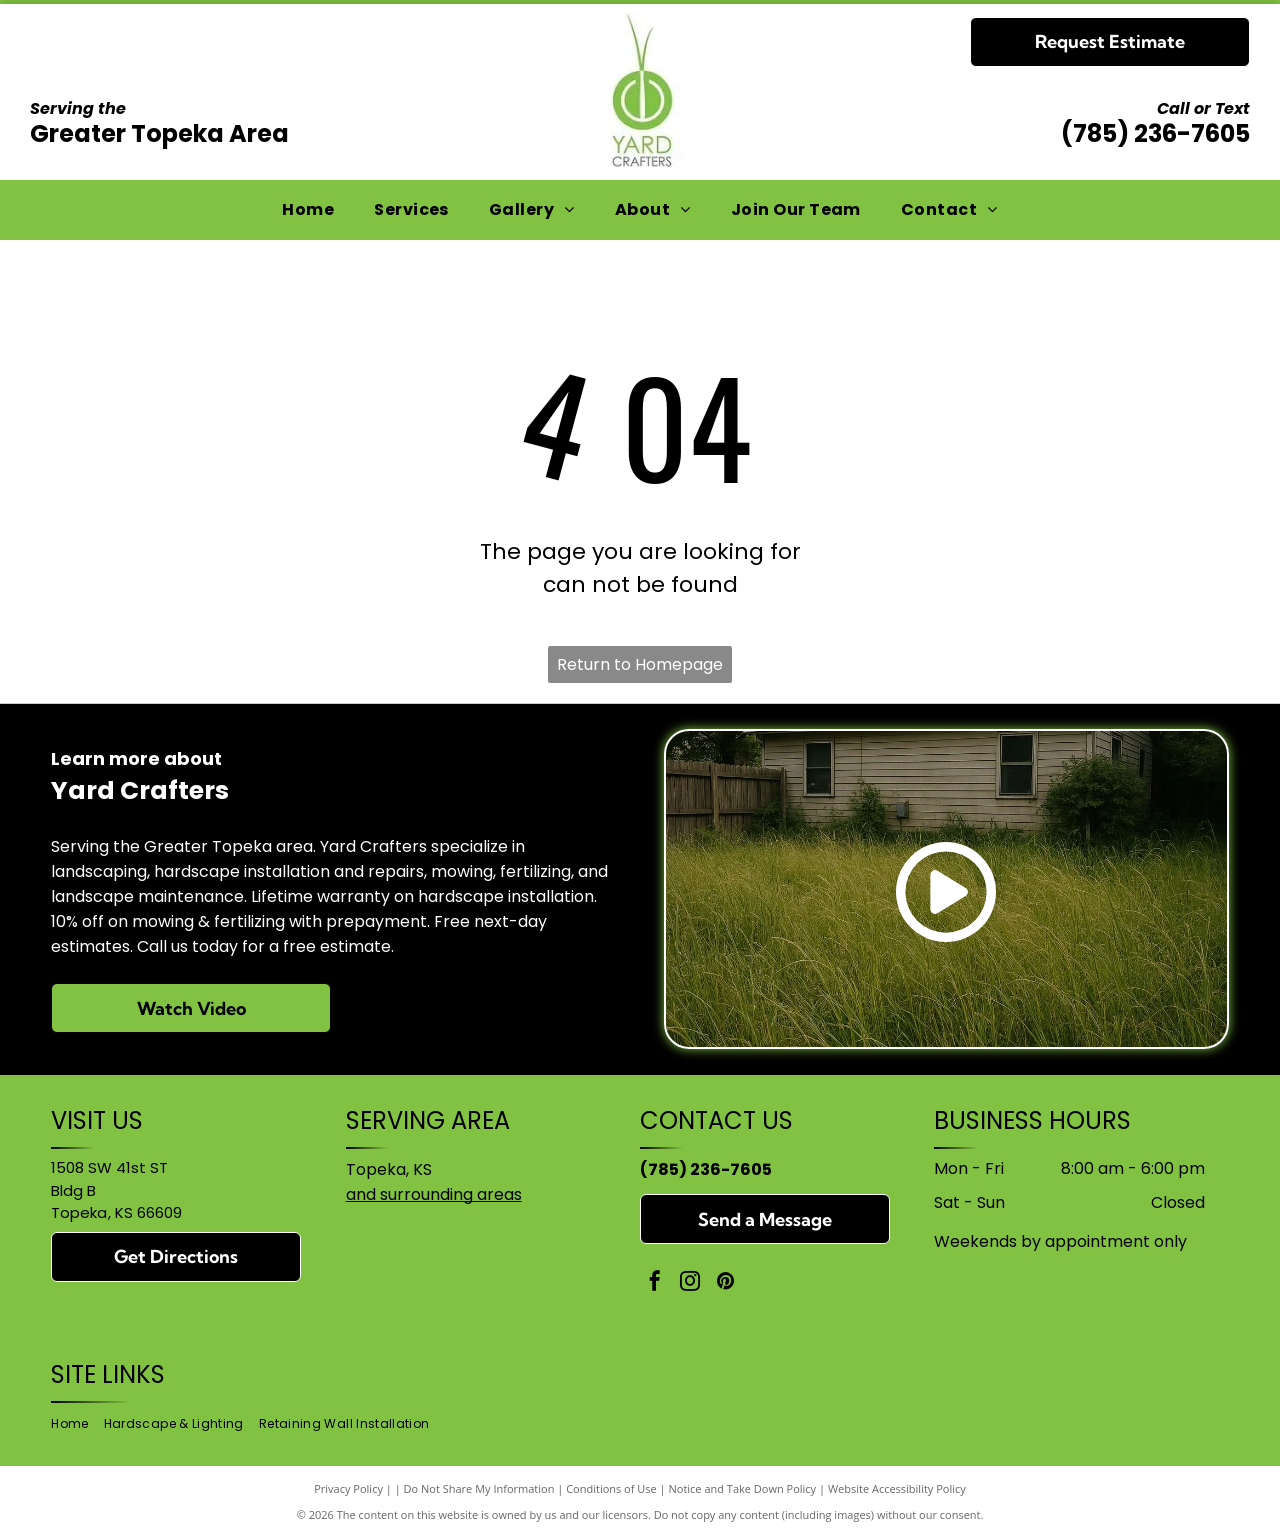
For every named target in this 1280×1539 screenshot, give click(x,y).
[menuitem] (308, 210)
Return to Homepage (640, 664)
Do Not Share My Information (479, 1488)
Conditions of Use (611, 1488)
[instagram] (690, 1283)
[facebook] (655, 1283)
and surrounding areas (434, 1194)
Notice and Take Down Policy (743, 1488)
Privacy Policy (348, 1488)
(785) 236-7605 (1155, 133)
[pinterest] (725, 1283)
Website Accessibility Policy (897, 1488)
